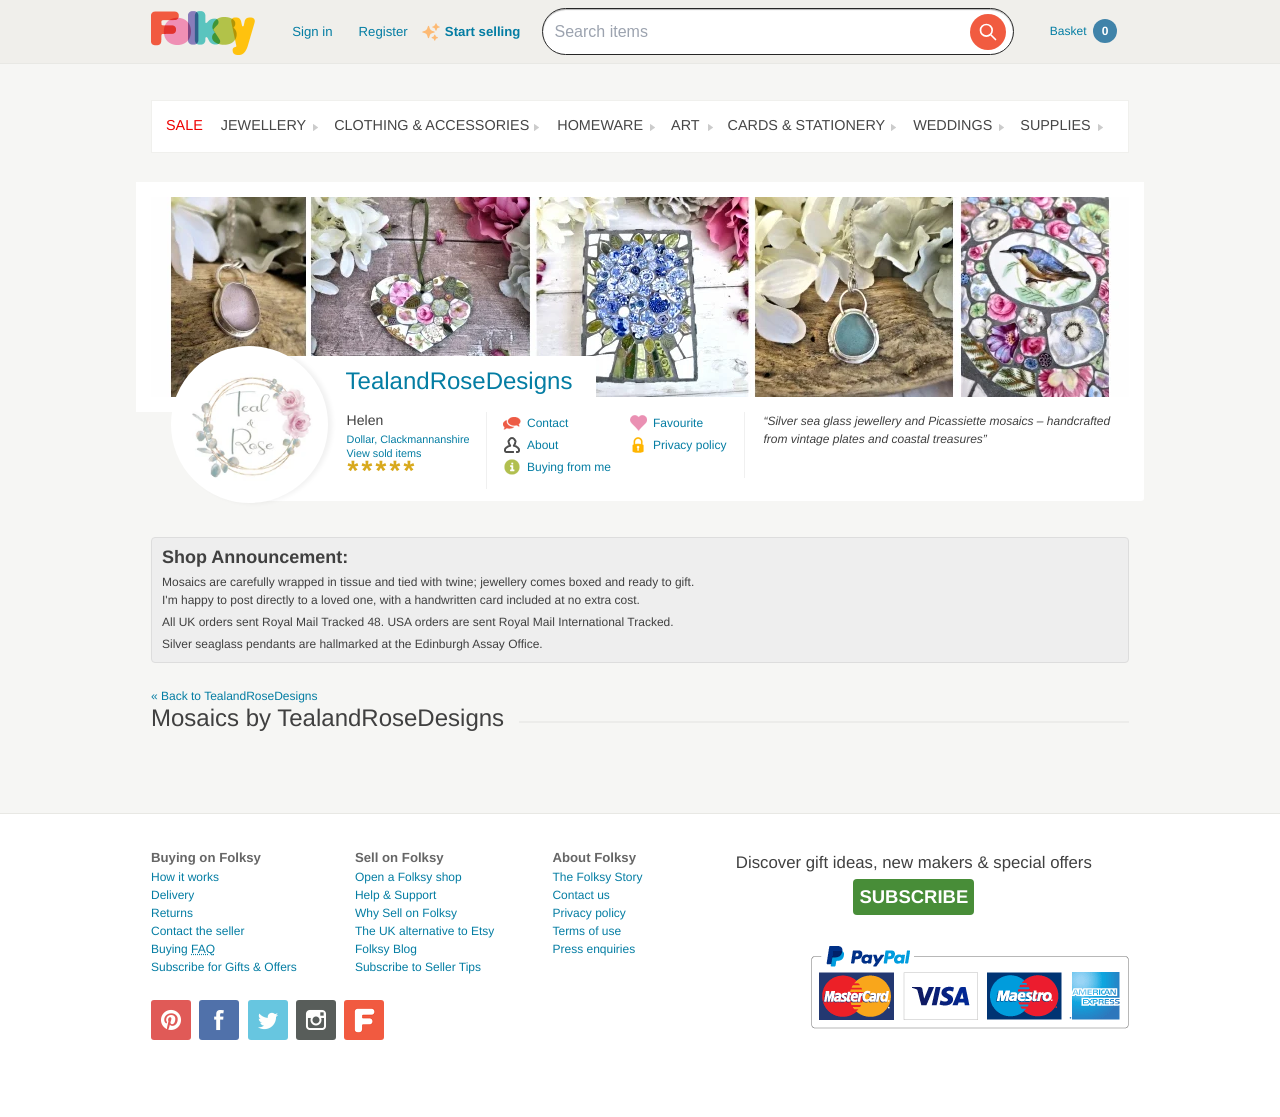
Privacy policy (689, 445)
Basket (1083, 31)
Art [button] (685, 126)
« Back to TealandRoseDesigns (234, 696)
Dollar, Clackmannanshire (408, 440)
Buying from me (569, 467)
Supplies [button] (1055, 126)
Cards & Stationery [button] (807, 126)
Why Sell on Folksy (406, 913)
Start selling (482, 31)
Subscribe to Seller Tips (418, 967)
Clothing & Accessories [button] (431, 126)
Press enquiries (593, 949)
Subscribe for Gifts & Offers (224, 967)
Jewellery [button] (263, 126)
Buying (183, 949)
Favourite (678, 423)
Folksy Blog (386, 949)
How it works (185, 877)
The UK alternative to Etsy (424, 931)
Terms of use (586, 931)
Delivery (172, 895)
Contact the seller (197, 931)
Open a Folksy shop (408, 877)
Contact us (580, 895)
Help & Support (395, 895)
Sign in (312, 31)
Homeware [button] (600, 126)
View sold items (384, 454)
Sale (184, 126)
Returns (172, 913)
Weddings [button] (952, 126)
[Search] (988, 32)
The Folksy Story (597, 877)
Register (383, 31)
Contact (547, 423)
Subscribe (913, 896)
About (542, 445)
